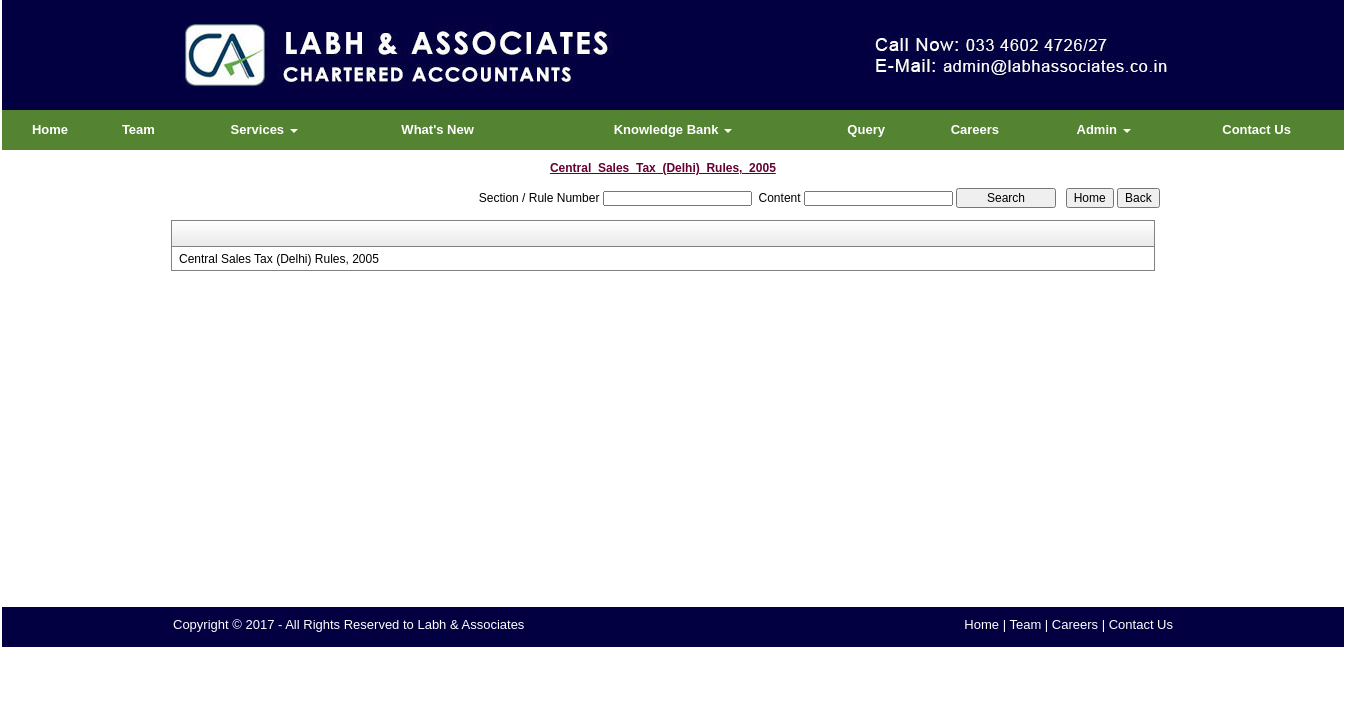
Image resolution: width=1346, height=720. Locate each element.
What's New (437, 129)
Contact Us (1256, 129)
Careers (975, 129)
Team (138, 129)
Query (866, 129)
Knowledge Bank (673, 129)
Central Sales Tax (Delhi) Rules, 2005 (279, 259)
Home (50, 129)
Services (264, 129)
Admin (1104, 129)
